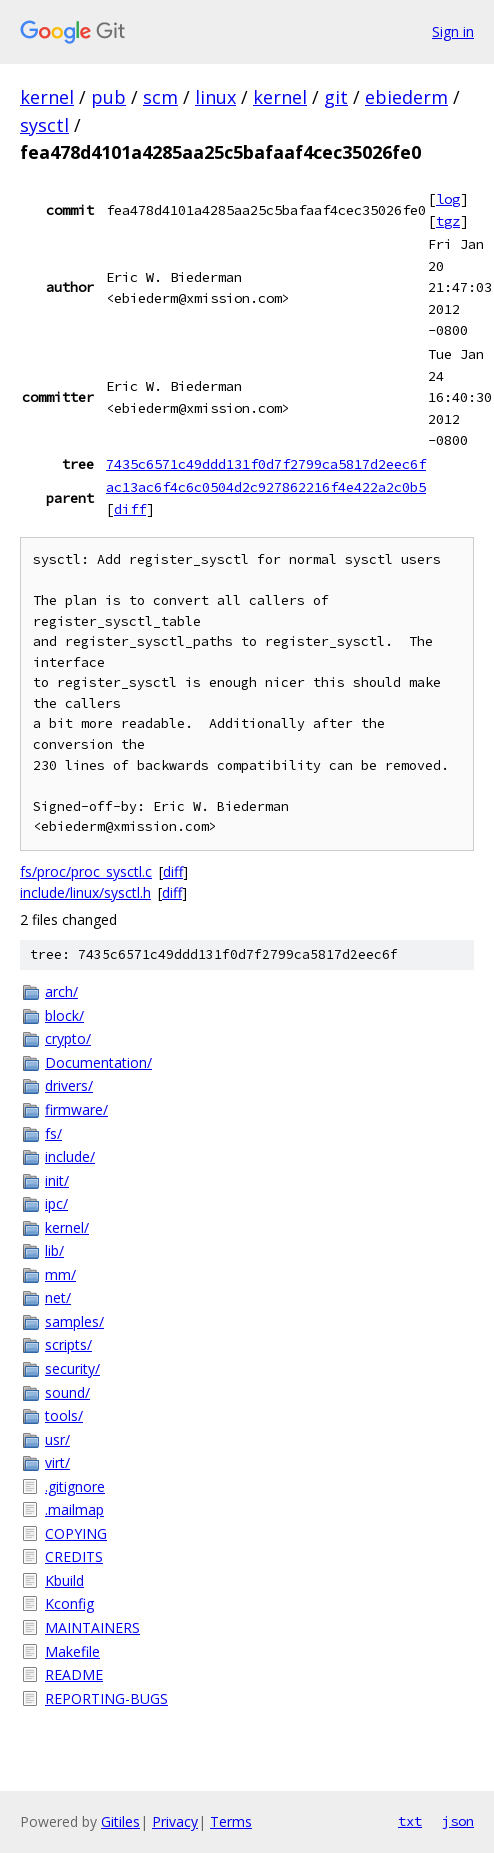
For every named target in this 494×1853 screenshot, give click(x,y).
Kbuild (64, 1580)
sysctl (44, 125)
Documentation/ (98, 1062)
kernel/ (67, 1227)
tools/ (64, 1415)
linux (215, 97)
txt (410, 1821)
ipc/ (56, 1203)
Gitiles (120, 1821)
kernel (47, 97)
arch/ (61, 991)
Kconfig (69, 1603)
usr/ (57, 1439)
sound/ (67, 1392)
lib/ (54, 1250)
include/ (70, 1156)
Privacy (175, 1821)
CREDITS (74, 1556)
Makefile (72, 1651)
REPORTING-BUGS (106, 1698)
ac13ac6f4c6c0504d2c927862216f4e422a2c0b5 (266, 487)
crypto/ (68, 1038)
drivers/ (69, 1085)
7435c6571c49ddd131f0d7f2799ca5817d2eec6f (266, 464)
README (74, 1674)
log (448, 199)
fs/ (53, 1133)
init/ (57, 1180)
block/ (64, 1015)
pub (108, 97)
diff (130, 509)
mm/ (60, 1274)
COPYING (76, 1533)
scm (160, 97)
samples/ (74, 1321)
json (458, 1821)
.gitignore (75, 1486)
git (336, 97)
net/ (58, 1297)
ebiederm (406, 97)
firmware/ (76, 1109)
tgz (448, 221)
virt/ (57, 1462)
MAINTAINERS (92, 1627)
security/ (72, 1368)
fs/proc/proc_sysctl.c (86, 871)
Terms (231, 1821)
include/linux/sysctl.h (85, 892)
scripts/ (68, 1344)
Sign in (453, 31)
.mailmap (74, 1509)
